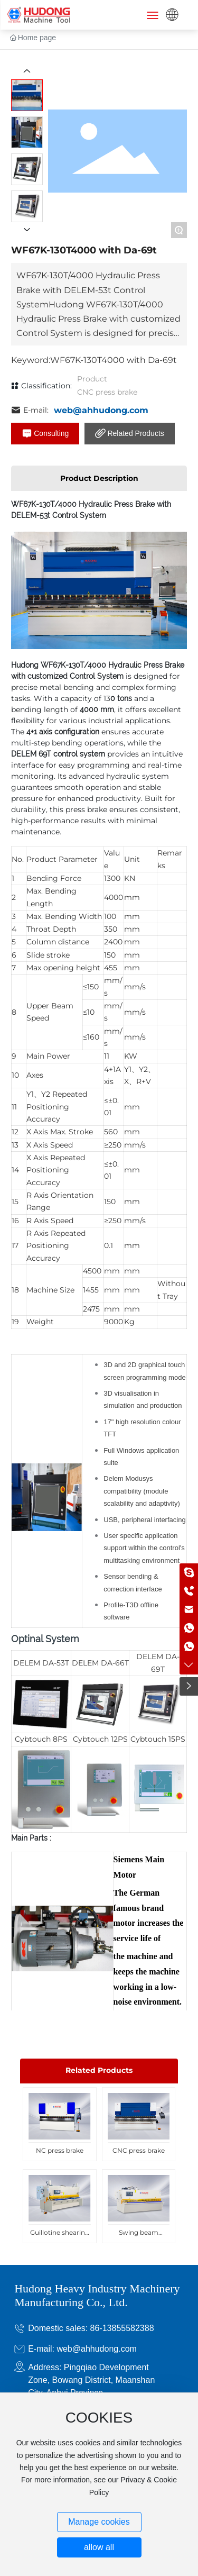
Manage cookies (99, 2521)
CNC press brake (107, 392)
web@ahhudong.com (101, 410)
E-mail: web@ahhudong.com (82, 2348)
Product (92, 379)
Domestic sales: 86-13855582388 (91, 2328)
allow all (99, 2547)
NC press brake (59, 2150)
